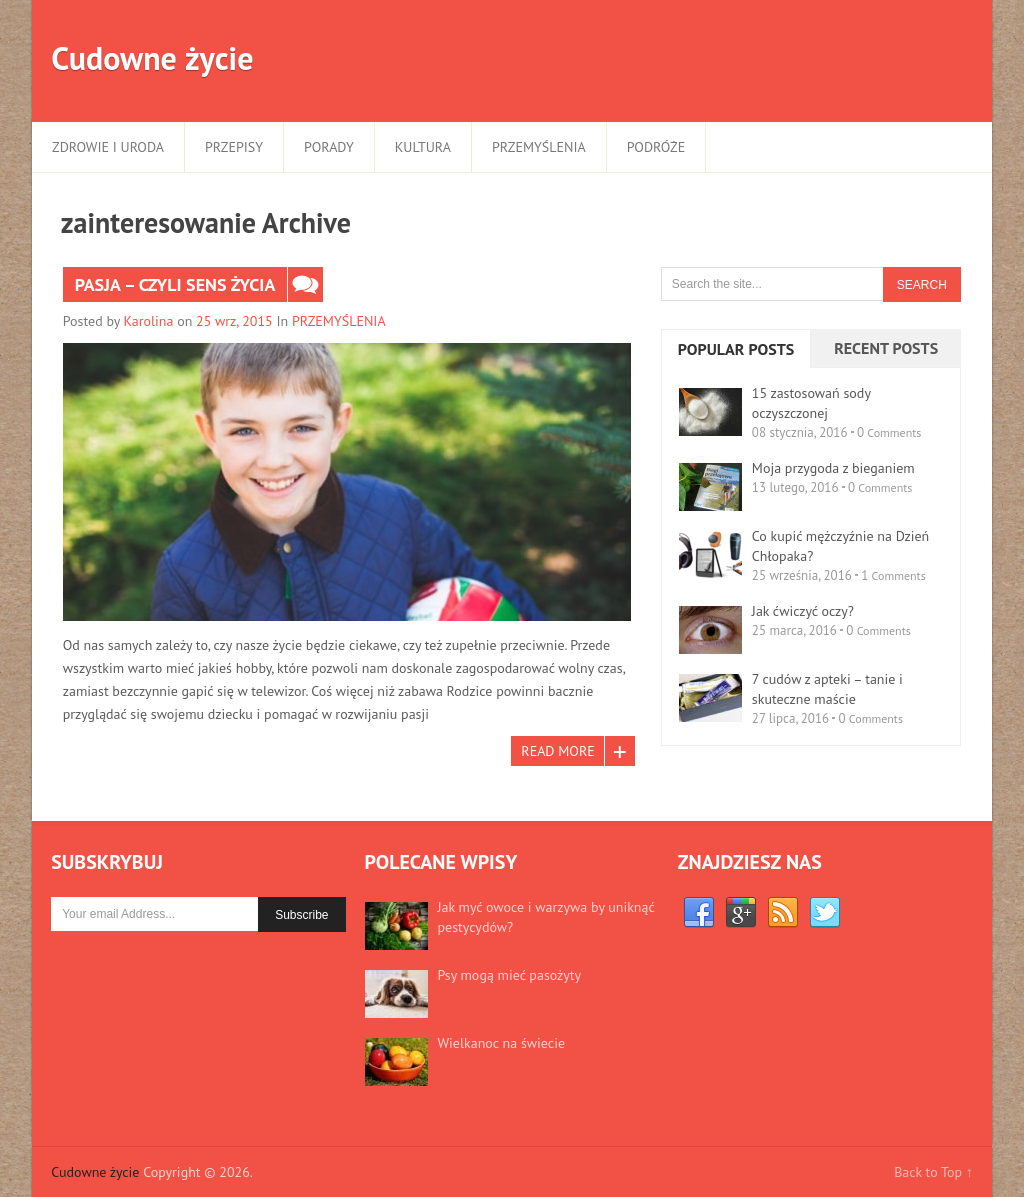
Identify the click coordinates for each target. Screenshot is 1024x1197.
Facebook (699, 913)
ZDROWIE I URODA (108, 147)
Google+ (741, 913)
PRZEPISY (234, 147)
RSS (783, 913)
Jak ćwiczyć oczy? (803, 611)
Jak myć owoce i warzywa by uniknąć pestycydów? (546, 917)
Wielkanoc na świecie (501, 1043)
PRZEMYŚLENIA (539, 147)
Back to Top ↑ (933, 1172)
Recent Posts (886, 348)
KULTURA (423, 147)
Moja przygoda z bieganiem (833, 468)
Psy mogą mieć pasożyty (509, 975)
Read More (557, 751)
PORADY (329, 147)
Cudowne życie (152, 58)
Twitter (825, 913)
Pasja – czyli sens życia (175, 284)
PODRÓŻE (656, 147)
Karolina (149, 321)
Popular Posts (736, 349)
